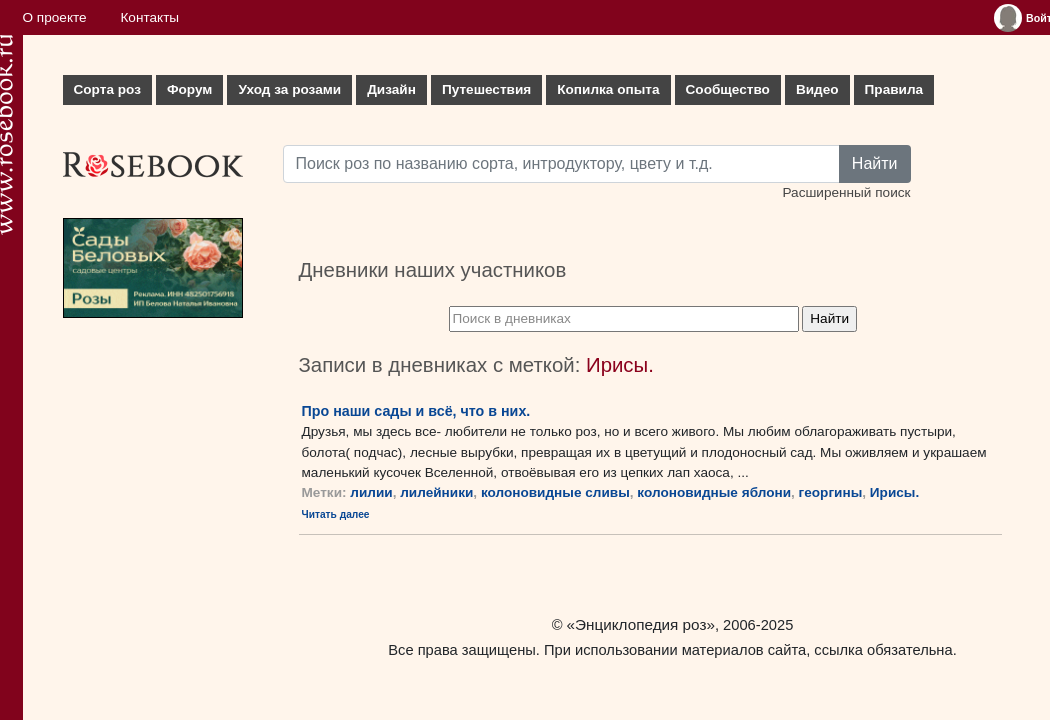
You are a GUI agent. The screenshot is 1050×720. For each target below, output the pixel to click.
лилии (371, 492)
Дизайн (391, 89)
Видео (817, 89)
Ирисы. (894, 492)
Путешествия (486, 89)
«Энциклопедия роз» (641, 624)
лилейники (436, 492)
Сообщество (728, 89)
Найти (875, 163)
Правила (894, 89)
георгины (831, 492)
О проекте (55, 17)
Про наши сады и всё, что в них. (416, 411)
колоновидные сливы (555, 492)
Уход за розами (289, 89)
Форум (189, 89)
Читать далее (336, 514)
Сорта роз (107, 89)
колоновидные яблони (714, 492)
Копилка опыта (608, 89)
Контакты (149, 17)
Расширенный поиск (846, 192)
